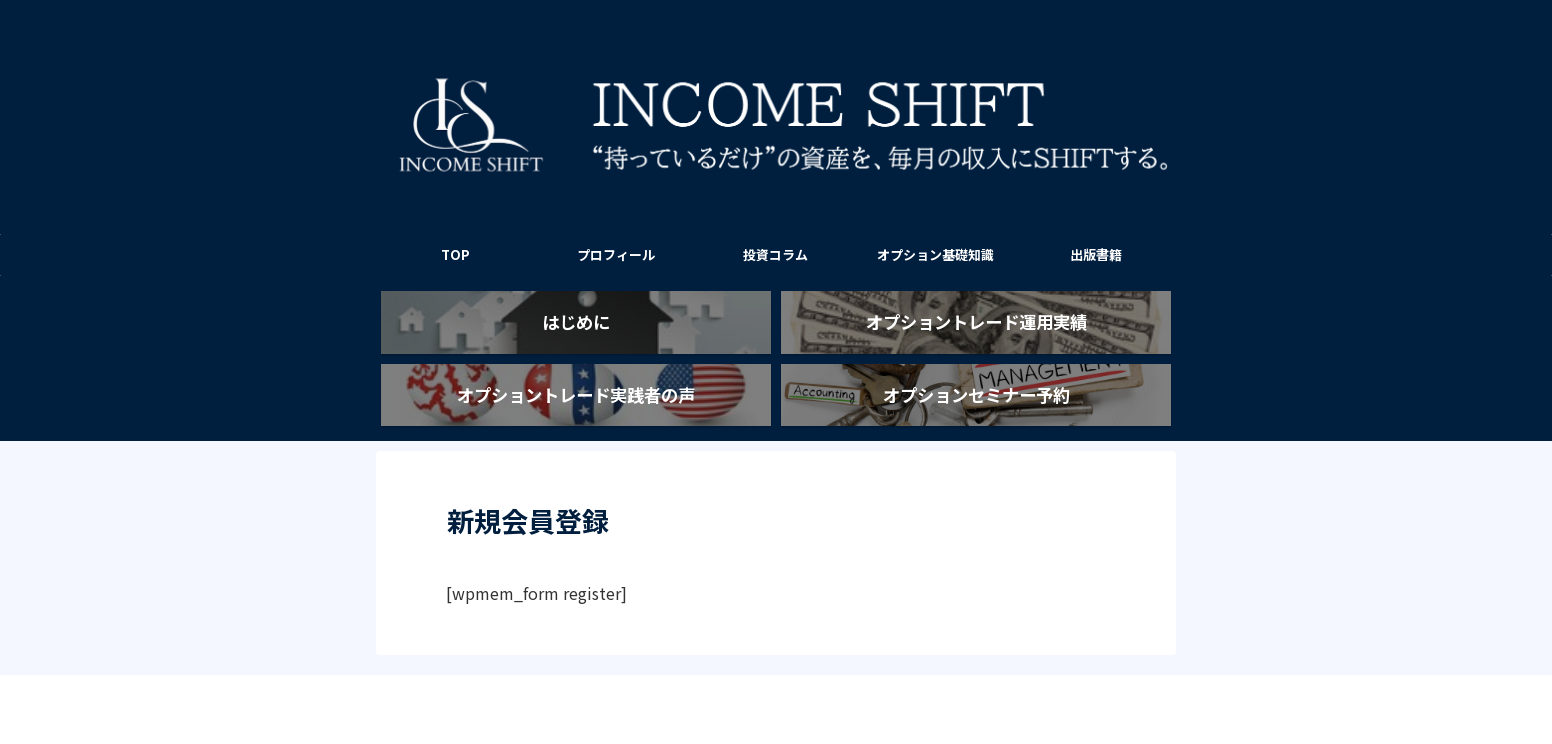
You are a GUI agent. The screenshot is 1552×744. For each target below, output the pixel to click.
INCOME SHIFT (776, 680)
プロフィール (616, 254)
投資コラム (775, 254)
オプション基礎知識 (935, 254)
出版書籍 (1096, 254)
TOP (455, 254)
